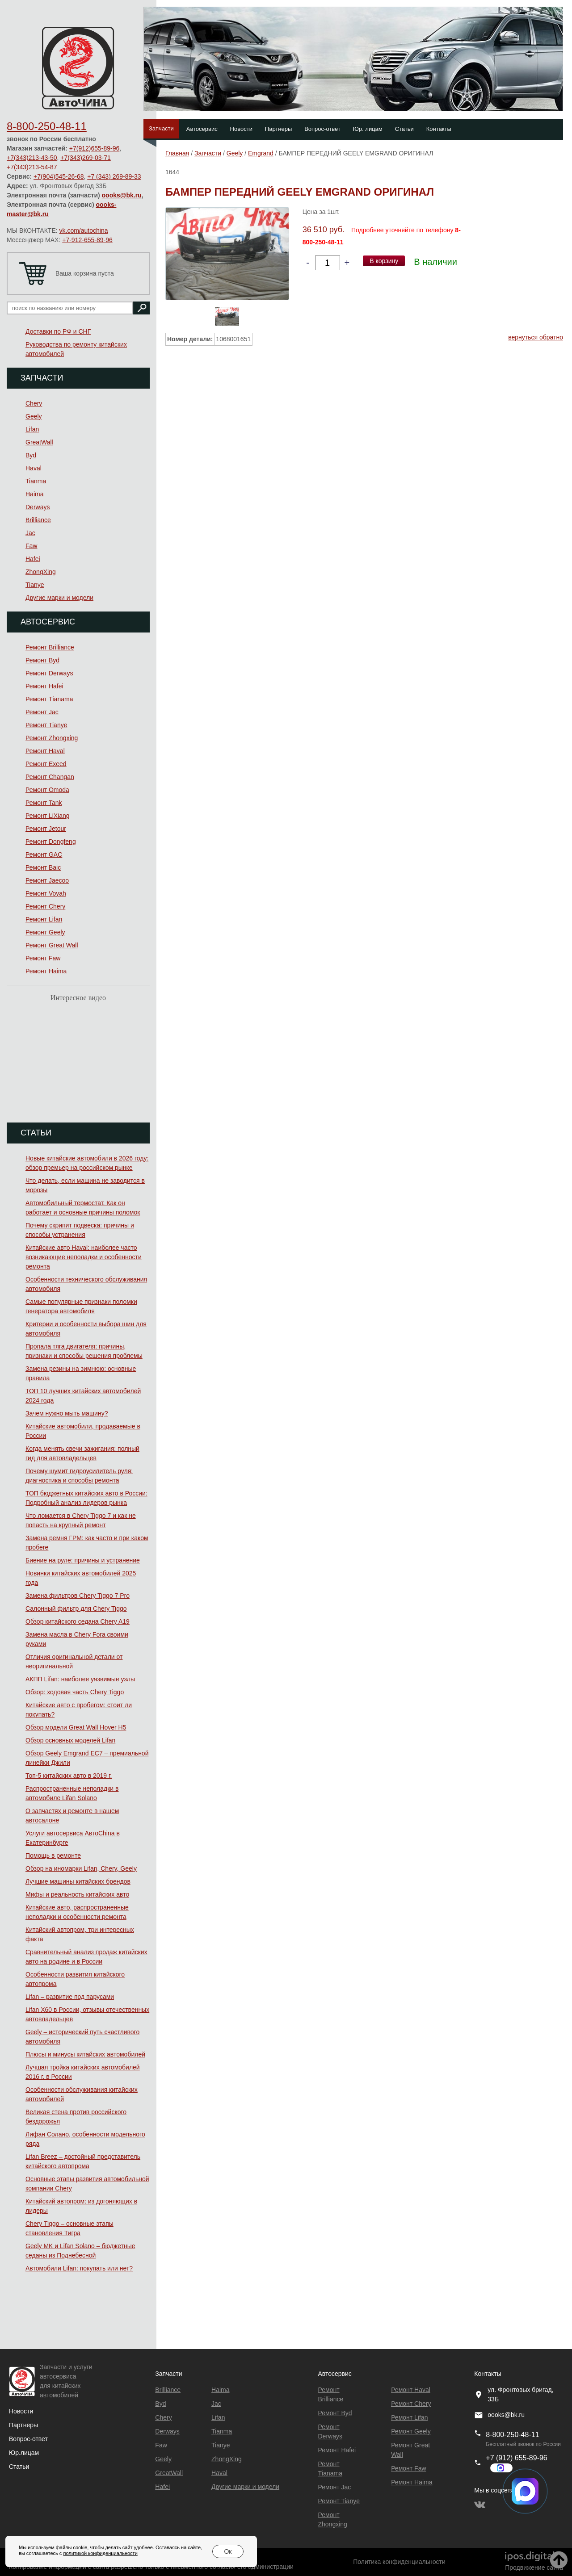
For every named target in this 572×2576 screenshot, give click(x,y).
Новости (241, 129)
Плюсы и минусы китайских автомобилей (85, 2054)
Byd (30, 455)
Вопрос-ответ (322, 129)
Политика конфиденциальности (399, 2561)
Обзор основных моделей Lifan (70, 1740)
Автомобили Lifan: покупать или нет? (79, 2268)
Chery (33, 403)
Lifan (32, 429)
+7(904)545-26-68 (59, 176)
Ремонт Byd (42, 660)
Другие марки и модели (59, 597)
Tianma (35, 481)
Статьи (404, 129)
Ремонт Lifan (43, 919)
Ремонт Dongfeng (50, 841)
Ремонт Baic (43, 867)
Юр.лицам (24, 2452)
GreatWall (39, 442)
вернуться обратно (535, 337)
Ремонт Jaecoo (47, 880)
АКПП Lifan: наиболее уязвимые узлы (80, 1679)
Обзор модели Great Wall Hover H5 (75, 1727)
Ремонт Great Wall (51, 945)
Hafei (32, 558)
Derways (37, 507)
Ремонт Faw (42, 958)
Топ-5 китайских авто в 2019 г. (68, 1775)
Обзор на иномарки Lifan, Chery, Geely (81, 1868)
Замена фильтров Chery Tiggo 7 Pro (77, 1595)
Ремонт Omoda (47, 789)
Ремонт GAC (43, 854)
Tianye (34, 584)
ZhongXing (40, 571)
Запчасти (161, 128)
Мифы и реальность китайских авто (77, 1894)
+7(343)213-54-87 (32, 167)
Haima (34, 494)
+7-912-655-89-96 (87, 239)
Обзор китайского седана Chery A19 (77, 1621)
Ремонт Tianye (46, 725)
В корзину (384, 260)
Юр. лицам (368, 129)
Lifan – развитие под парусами (69, 1996)
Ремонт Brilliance (49, 647)
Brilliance (38, 520)
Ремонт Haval (45, 750)
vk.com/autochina (83, 230)
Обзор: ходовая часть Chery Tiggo (74, 1692)
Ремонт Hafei (44, 686)
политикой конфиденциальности (100, 2553)
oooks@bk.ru (122, 195)
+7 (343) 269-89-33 (114, 176)
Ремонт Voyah (45, 893)
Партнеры (278, 129)
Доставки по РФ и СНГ (58, 331)
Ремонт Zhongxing (51, 737)
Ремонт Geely (45, 932)
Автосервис (202, 129)
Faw (31, 545)
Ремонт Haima (46, 971)
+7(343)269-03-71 (85, 157)
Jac (30, 532)
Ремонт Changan (49, 776)
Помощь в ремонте (53, 1855)
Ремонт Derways (49, 673)
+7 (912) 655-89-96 (516, 2458)
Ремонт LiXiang (47, 815)
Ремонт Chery (45, 906)
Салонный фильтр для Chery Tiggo (76, 1608)
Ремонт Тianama (49, 699)
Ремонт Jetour (45, 828)
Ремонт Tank (43, 802)
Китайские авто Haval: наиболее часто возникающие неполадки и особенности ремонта (83, 1257)
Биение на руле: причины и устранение (82, 1560)
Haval (33, 468)
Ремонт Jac (42, 712)
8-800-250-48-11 (47, 126)
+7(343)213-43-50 (32, 157)
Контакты (438, 129)
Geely (33, 416)
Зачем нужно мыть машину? (66, 1413)
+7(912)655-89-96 (94, 148)
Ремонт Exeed (46, 763)
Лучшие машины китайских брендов (77, 1881)
